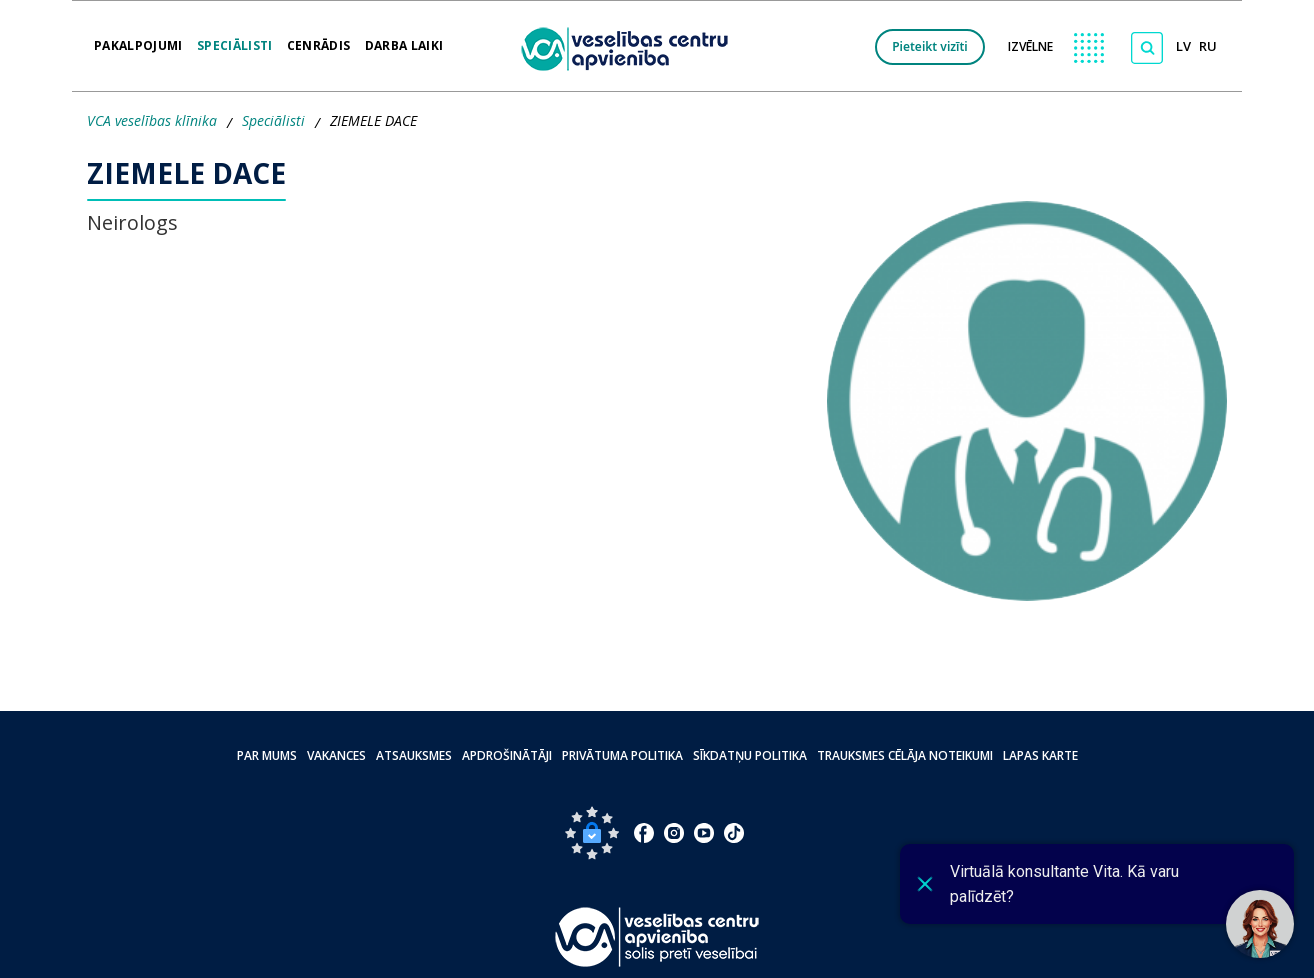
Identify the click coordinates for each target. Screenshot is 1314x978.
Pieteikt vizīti (930, 46)
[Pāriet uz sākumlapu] (657, 936)
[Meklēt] (1147, 48)
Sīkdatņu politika (750, 755)
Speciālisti (235, 39)
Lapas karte (1040, 755)
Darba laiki (404, 39)
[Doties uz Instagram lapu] (674, 833)
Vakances (336, 755)
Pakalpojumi (138, 39)
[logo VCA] (631, 46)
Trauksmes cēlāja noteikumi (905, 755)
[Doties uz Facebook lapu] (644, 833)
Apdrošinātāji (507, 755)
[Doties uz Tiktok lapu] (734, 833)
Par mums (267, 755)
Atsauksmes (414, 755)
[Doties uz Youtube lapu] (704, 833)
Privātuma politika (622, 755)
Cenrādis (319, 39)
